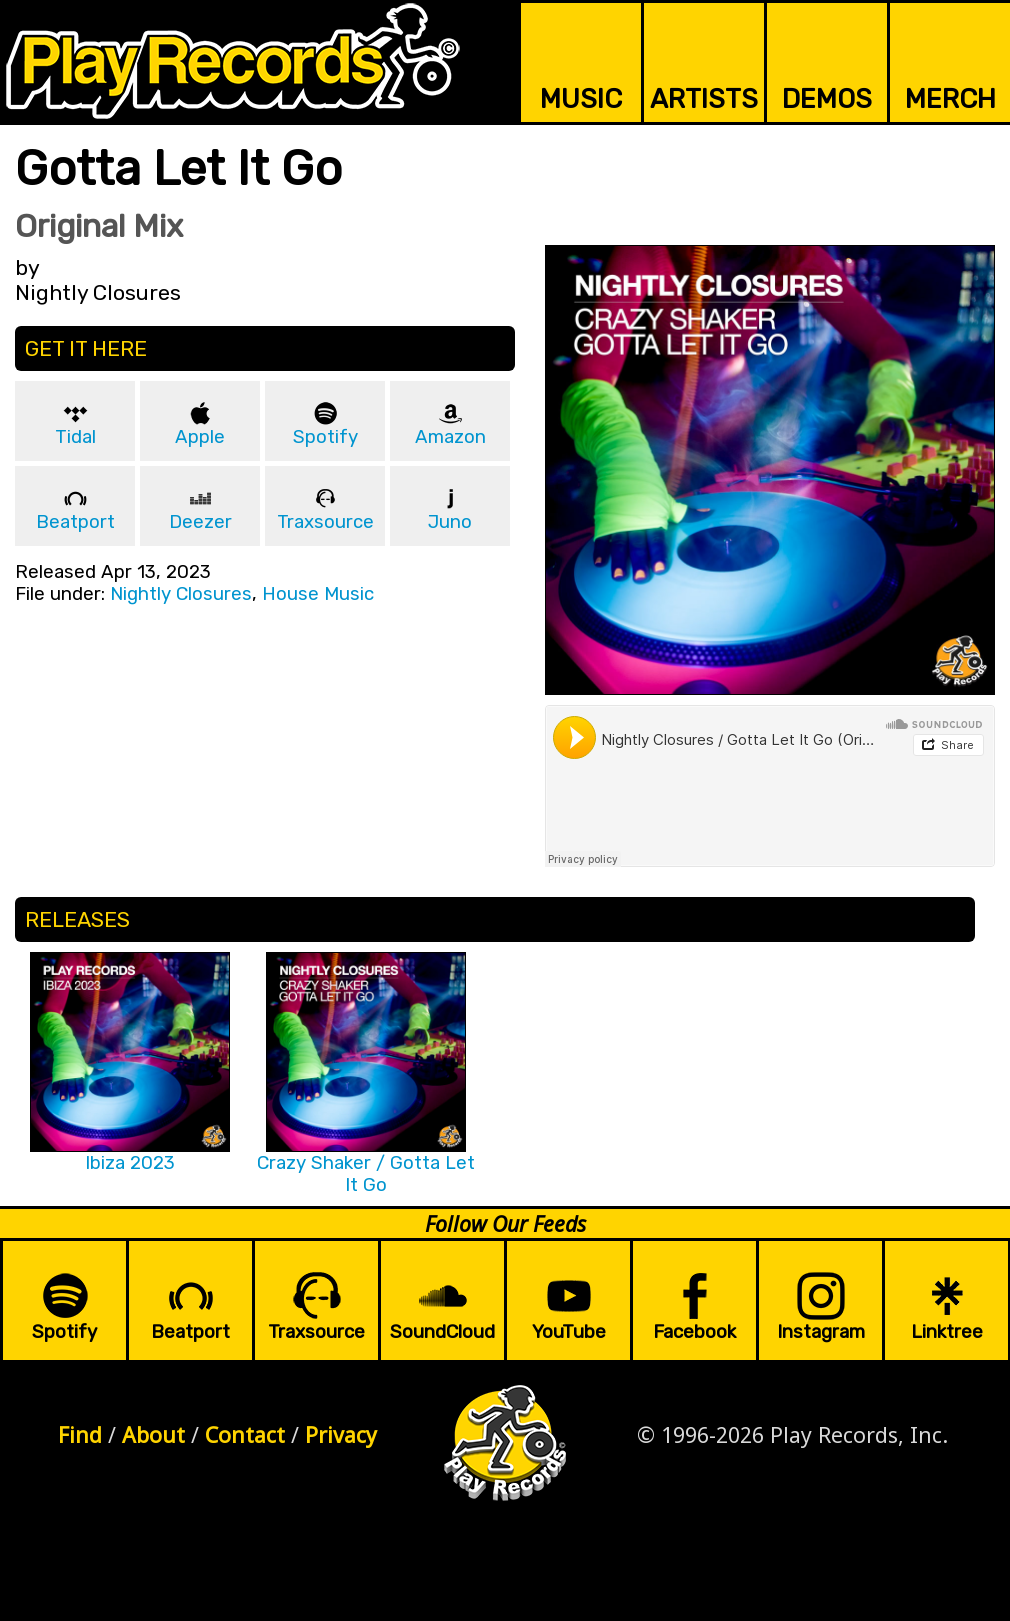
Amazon (450, 437)
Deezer (200, 522)
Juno (450, 522)
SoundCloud (442, 1332)
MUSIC (581, 99)
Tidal (75, 437)
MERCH (950, 99)
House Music (318, 594)
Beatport (75, 522)
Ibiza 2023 (130, 1163)
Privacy (341, 1434)
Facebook (694, 1332)
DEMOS (827, 99)
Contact (245, 1434)
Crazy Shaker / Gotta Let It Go (366, 1174)
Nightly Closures (181, 594)
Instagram (821, 1332)
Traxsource (325, 522)
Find (80, 1434)
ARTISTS (704, 99)
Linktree (947, 1332)
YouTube (569, 1332)
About (153, 1434)
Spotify (325, 437)
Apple (200, 437)
